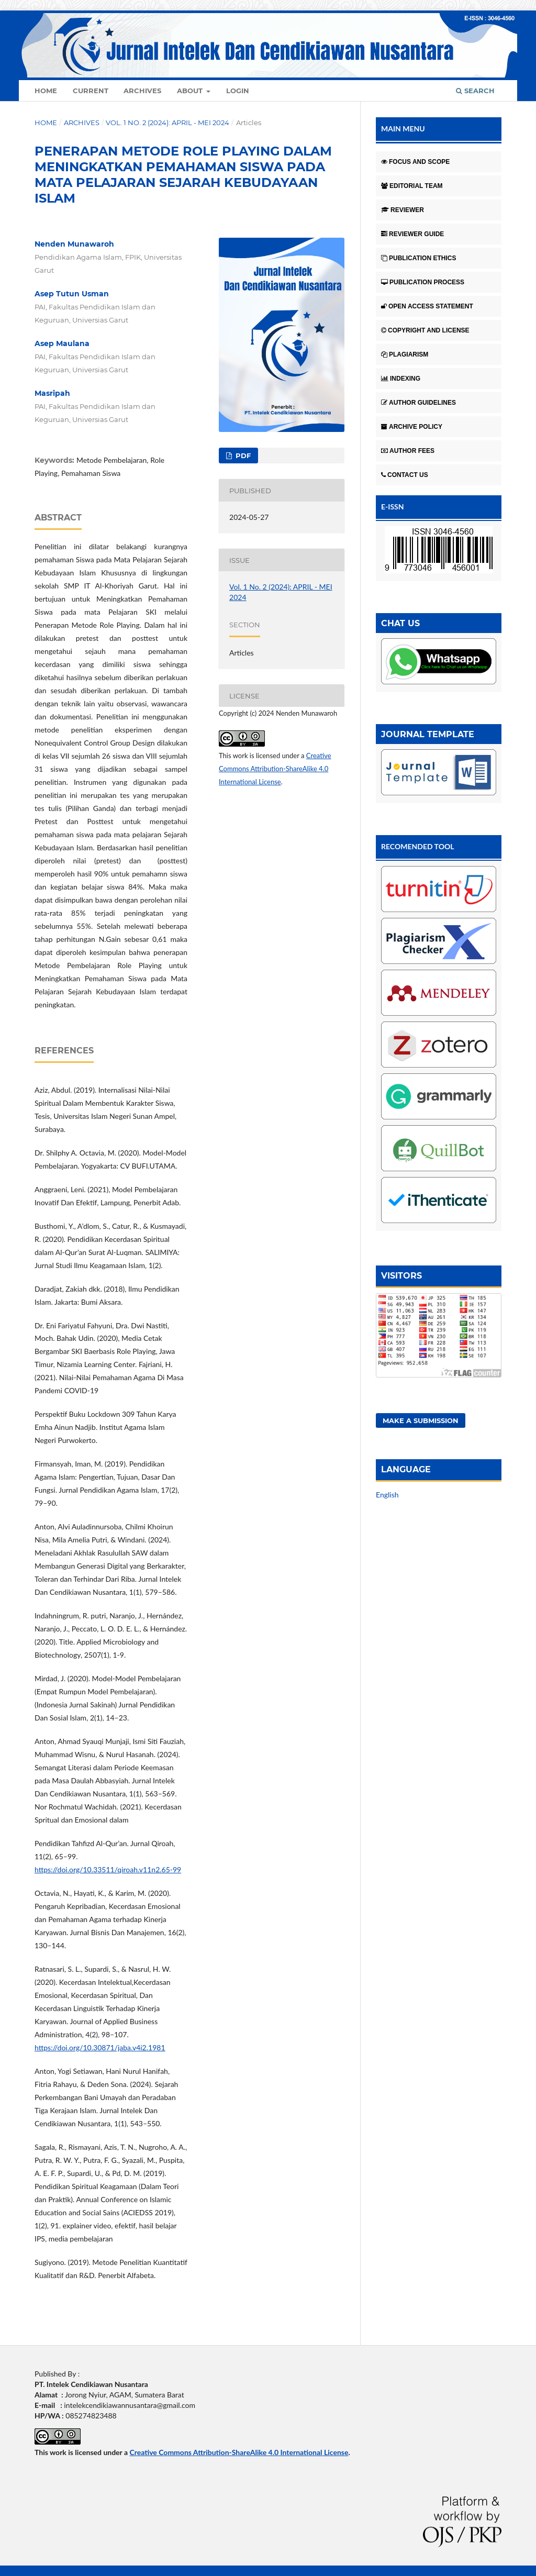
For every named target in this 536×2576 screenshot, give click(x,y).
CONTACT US (404, 475)
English (387, 1494)
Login (237, 90)
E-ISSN (392, 506)
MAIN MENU (403, 128)
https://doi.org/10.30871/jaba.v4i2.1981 (100, 2047)
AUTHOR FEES (407, 450)
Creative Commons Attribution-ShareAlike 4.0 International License (275, 768)
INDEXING (400, 378)
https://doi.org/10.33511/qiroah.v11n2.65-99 (108, 1869)
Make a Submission (421, 1420)
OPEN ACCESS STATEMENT (427, 306)
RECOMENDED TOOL (417, 846)
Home (46, 90)
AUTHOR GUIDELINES (418, 402)
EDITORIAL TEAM (412, 186)
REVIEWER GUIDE (412, 234)
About (191, 90)
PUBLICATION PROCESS (422, 282)
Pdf (242, 455)
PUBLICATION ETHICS (418, 258)
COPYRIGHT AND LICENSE (425, 330)
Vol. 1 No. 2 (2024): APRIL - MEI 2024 (167, 122)
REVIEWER (402, 210)
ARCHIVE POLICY (411, 426)
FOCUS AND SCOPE (415, 161)
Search (475, 90)
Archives (142, 90)
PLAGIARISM (404, 354)
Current (90, 90)
